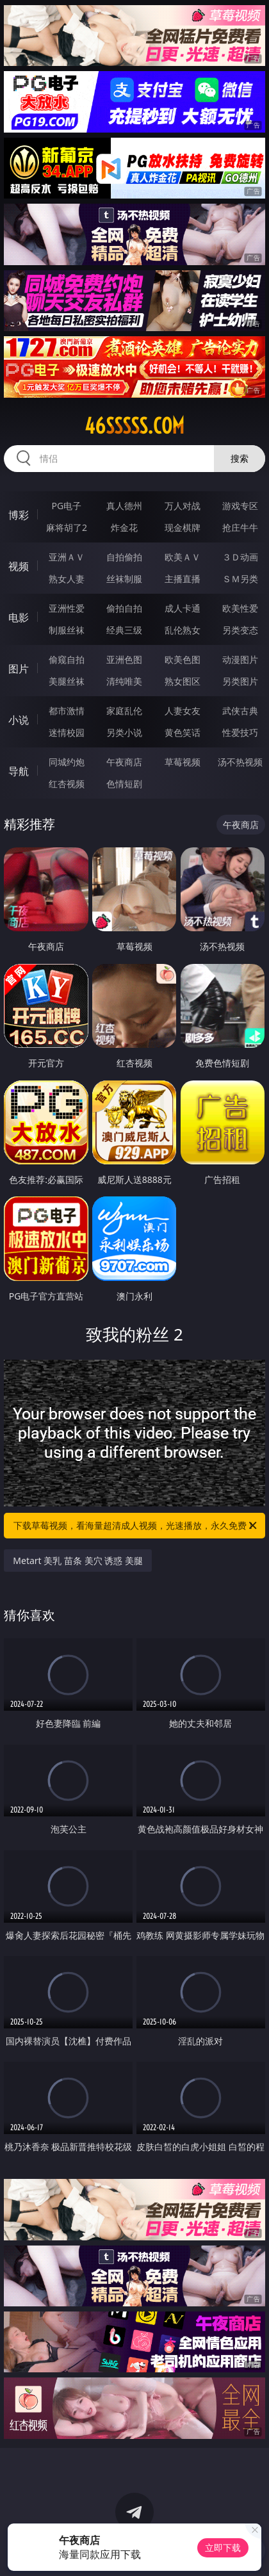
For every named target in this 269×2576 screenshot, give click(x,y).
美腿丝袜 (67, 681)
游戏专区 (240, 506)
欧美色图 (182, 659)
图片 (18, 669)
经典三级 (124, 630)
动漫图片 (240, 659)
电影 (18, 617)
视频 (18, 566)
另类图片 (240, 681)
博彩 (18, 515)
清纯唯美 (124, 681)
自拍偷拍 (124, 557)
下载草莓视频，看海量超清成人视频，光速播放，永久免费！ (136, 1525)
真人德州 (124, 506)
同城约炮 (67, 762)
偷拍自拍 (124, 608)
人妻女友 (182, 711)
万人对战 (182, 506)
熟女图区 (182, 681)
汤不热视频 (240, 762)
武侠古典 (240, 711)
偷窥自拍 (67, 659)
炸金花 (124, 527)
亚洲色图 (124, 659)
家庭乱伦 (124, 711)
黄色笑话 (182, 732)
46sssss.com (134, 426)
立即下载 (223, 2547)
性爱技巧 (240, 732)
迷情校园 (67, 732)
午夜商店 (124, 762)
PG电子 (67, 506)
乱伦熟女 (182, 630)
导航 (18, 771)
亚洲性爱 (67, 608)
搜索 (240, 458)
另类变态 (240, 630)
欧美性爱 (240, 608)
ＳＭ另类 (240, 579)
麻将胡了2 (66, 527)
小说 (18, 720)
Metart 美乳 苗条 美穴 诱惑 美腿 (78, 1560)
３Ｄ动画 (240, 557)
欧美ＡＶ (182, 557)
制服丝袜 (67, 630)
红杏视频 (67, 784)
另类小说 (124, 732)
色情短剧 (124, 784)
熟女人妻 (67, 579)
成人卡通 (182, 608)
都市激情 (67, 711)
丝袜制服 (124, 579)
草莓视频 (182, 762)
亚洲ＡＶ (67, 557)
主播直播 (182, 579)
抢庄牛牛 (240, 527)
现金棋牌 (182, 527)
